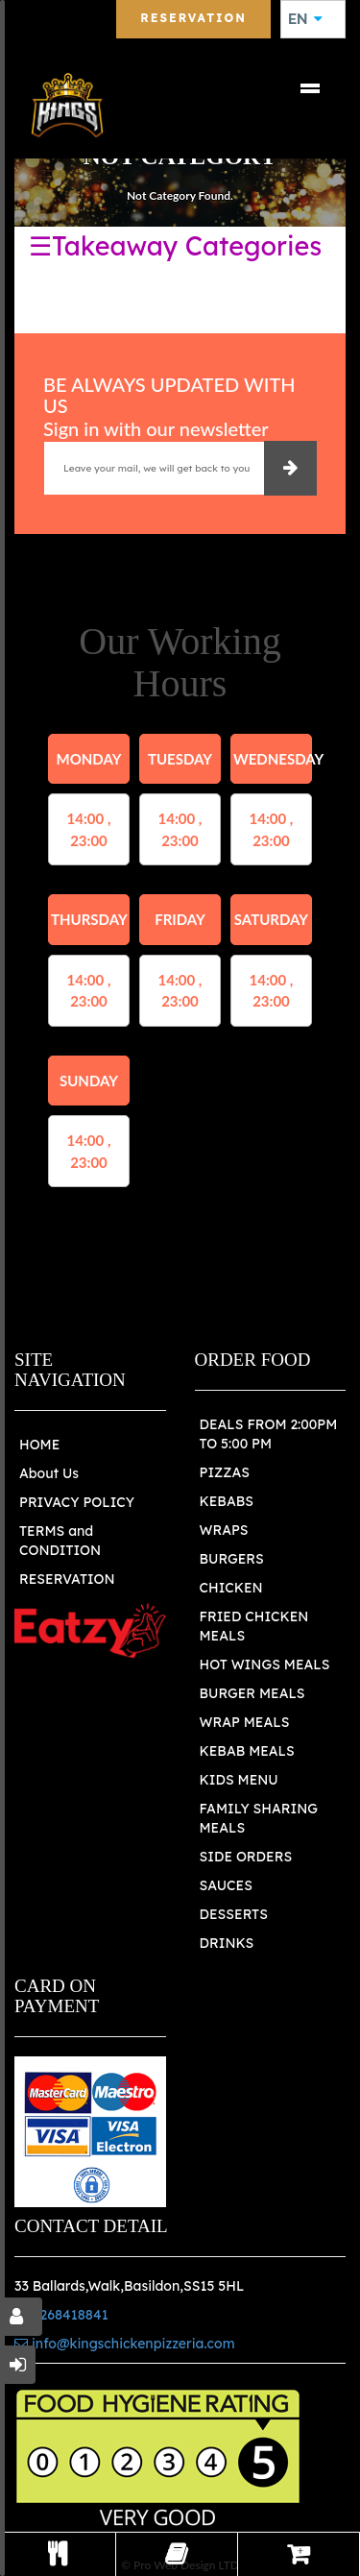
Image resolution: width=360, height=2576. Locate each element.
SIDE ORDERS (246, 1856)
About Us (49, 1473)
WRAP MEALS (245, 1722)
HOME (39, 1444)
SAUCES (226, 1885)
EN (305, 19)
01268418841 (61, 2314)
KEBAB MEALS (247, 1751)
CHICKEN (231, 1587)
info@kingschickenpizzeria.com (124, 2343)
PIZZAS (225, 1472)
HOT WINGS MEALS (265, 1664)
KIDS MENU (239, 1779)
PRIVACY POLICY (76, 1502)
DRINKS (227, 1943)
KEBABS (226, 1501)
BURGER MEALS (252, 1693)
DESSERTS (234, 1914)
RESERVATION (67, 1579)
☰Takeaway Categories (175, 246)
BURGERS (232, 1558)
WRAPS (224, 1530)
